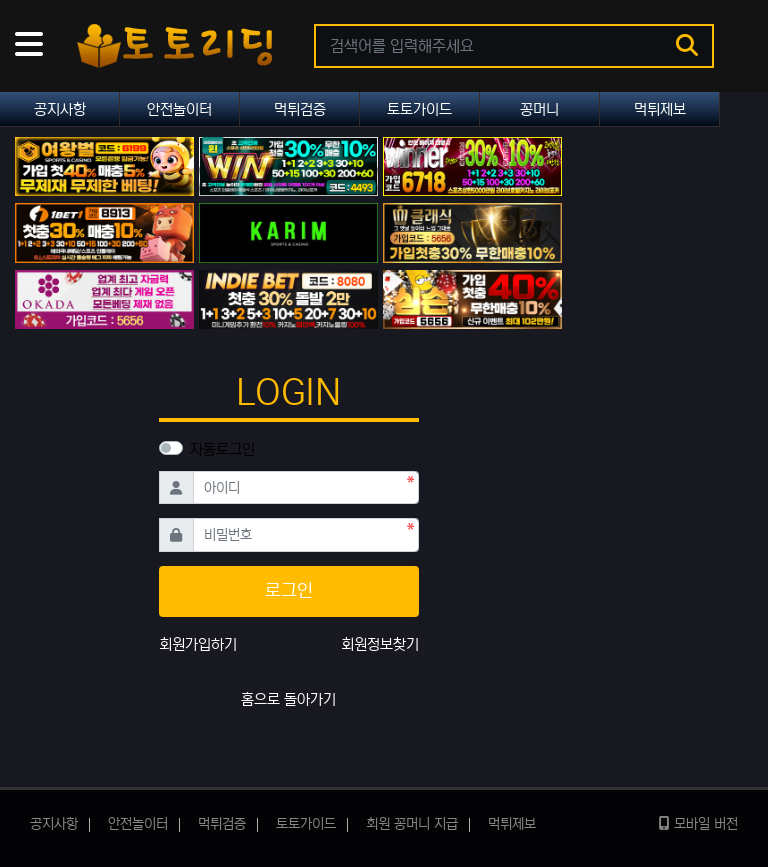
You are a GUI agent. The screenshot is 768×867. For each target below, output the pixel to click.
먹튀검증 (300, 109)
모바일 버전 (698, 824)
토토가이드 (419, 109)
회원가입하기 (198, 644)
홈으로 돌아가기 (288, 699)
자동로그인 (222, 449)
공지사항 (60, 109)
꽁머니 (539, 109)
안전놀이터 (179, 109)
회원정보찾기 (380, 644)
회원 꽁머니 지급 (412, 824)
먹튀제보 (660, 109)
